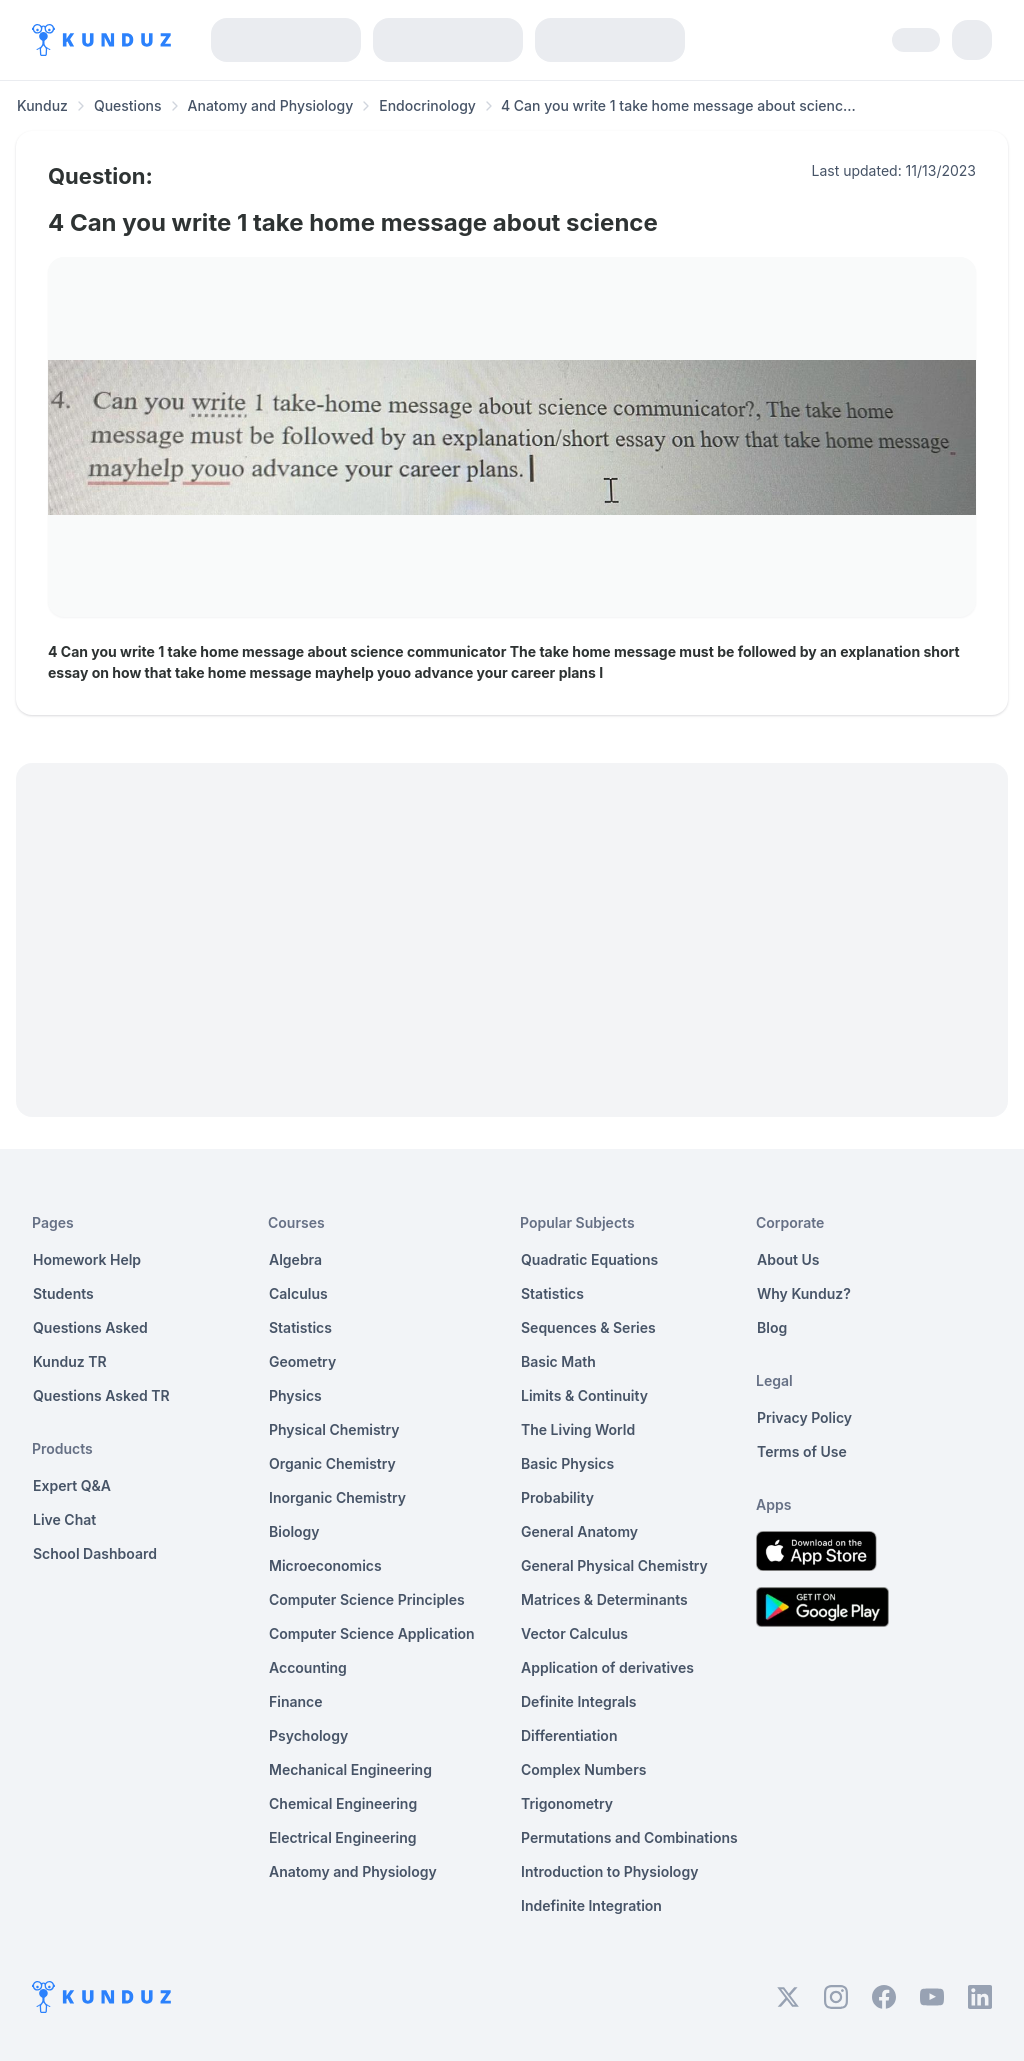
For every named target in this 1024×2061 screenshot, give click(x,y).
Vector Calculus (574, 1633)
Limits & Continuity (584, 1395)
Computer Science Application (372, 1633)
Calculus (298, 1293)
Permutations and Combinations (629, 1837)
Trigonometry (567, 1803)
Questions (128, 105)
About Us (788, 1259)
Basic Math (558, 1361)
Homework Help (87, 1259)
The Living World (578, 1429)
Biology (294, 1531)
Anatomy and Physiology (271, 105)
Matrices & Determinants (604, 1599)
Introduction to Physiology (609, 1871)
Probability (557, 1497)
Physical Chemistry (334, 1429)
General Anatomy (579, 1531)
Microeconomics (325, 1565)
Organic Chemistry (332, 1463)
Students (63, 1293)
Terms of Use (802, 1451)
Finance (296, 1701)
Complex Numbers (583, 1769)
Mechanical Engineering (350, 1769)
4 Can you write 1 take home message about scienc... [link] (678, 105)
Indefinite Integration (591, 1905)
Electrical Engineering (343, 1837)
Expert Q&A (72, 1485)
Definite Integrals (579, 1701)
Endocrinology (427, 105)
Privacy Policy (804, 1417)
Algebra (295, 1259)
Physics (295, 1395)
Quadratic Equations (589, 1259)
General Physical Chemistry (614, 1565)
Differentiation (569, 1735)
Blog (772, 1327)
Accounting (308, 1667)
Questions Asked (90, 1327)
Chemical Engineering (343, 1803)
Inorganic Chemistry (337, 1497)
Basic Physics (567, 1463)
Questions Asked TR (101, 1395)
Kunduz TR (70, 1361)
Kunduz (42, 105)
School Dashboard (95, 1553)
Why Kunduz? (804, 1293)
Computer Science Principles (367, 1599)
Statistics (300, 1327)
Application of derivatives (607, 1667)
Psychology (308, 1735)
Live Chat (64, 1519)
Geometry (302, 1361)
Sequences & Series (588, 1327)
